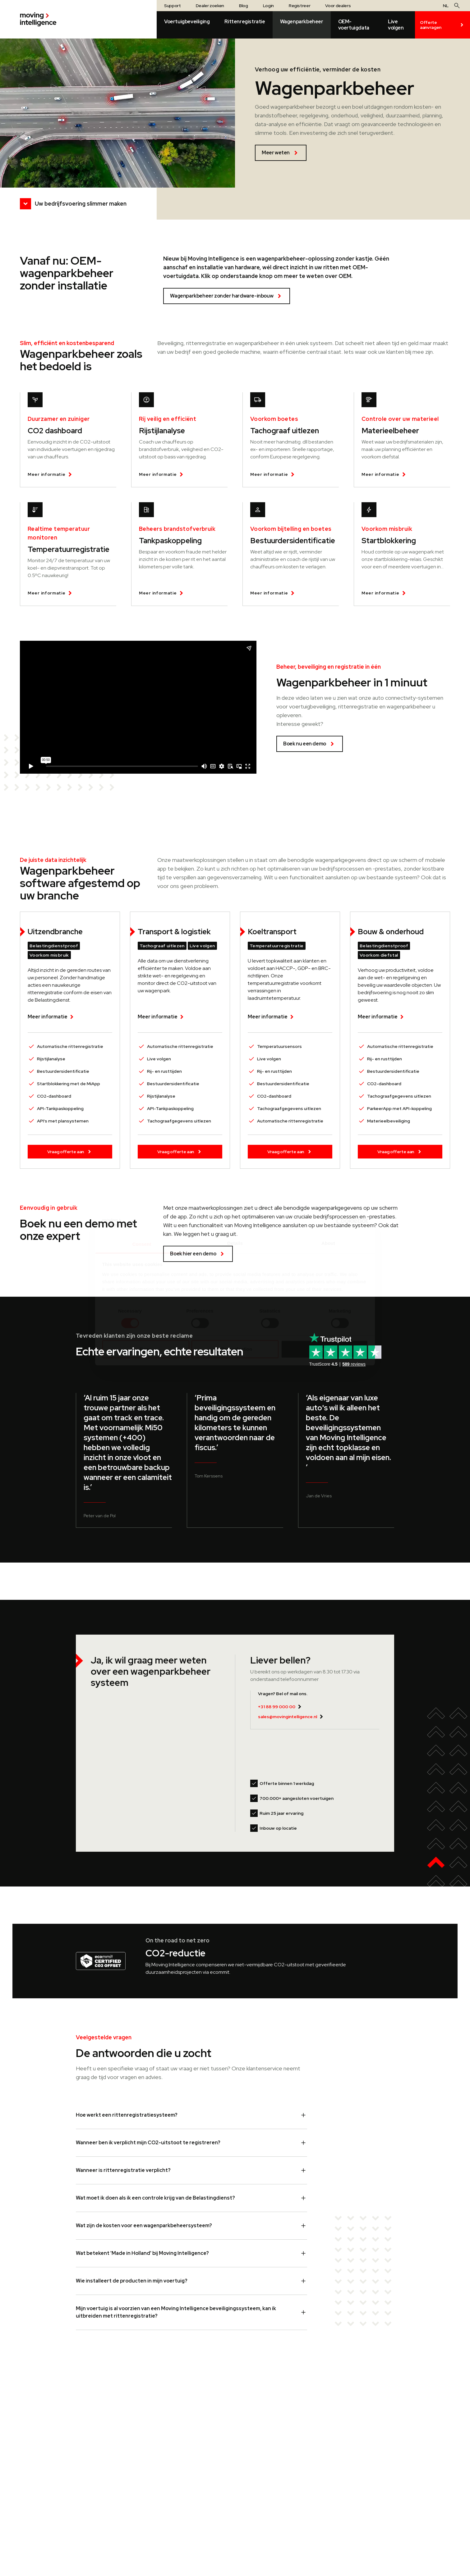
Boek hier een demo (198, 1254)
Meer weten (281, 153)
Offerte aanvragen (442, 25)
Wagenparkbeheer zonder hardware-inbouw (226, 296)
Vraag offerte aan (70, 1152)
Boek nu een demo (309, 744)
